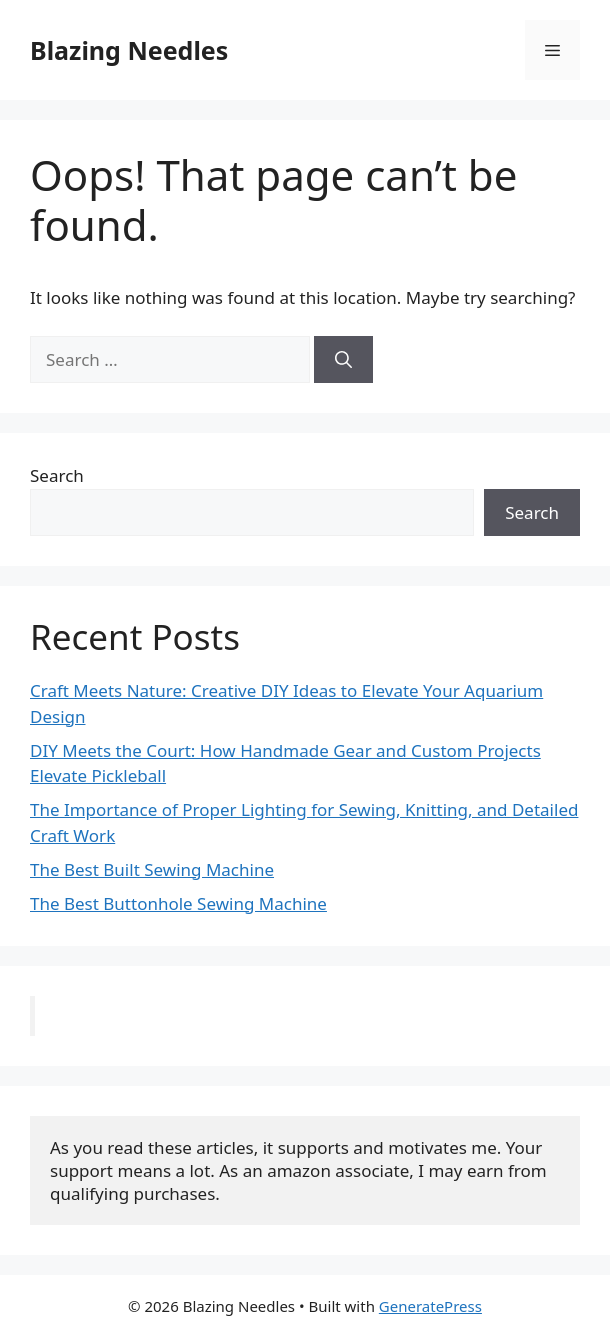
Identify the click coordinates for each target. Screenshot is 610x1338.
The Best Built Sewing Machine (152, 869)
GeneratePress (430, 1306)
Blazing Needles (129, 50)
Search (57, 475)
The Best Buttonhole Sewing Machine (178, 903)
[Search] (343, 360)
